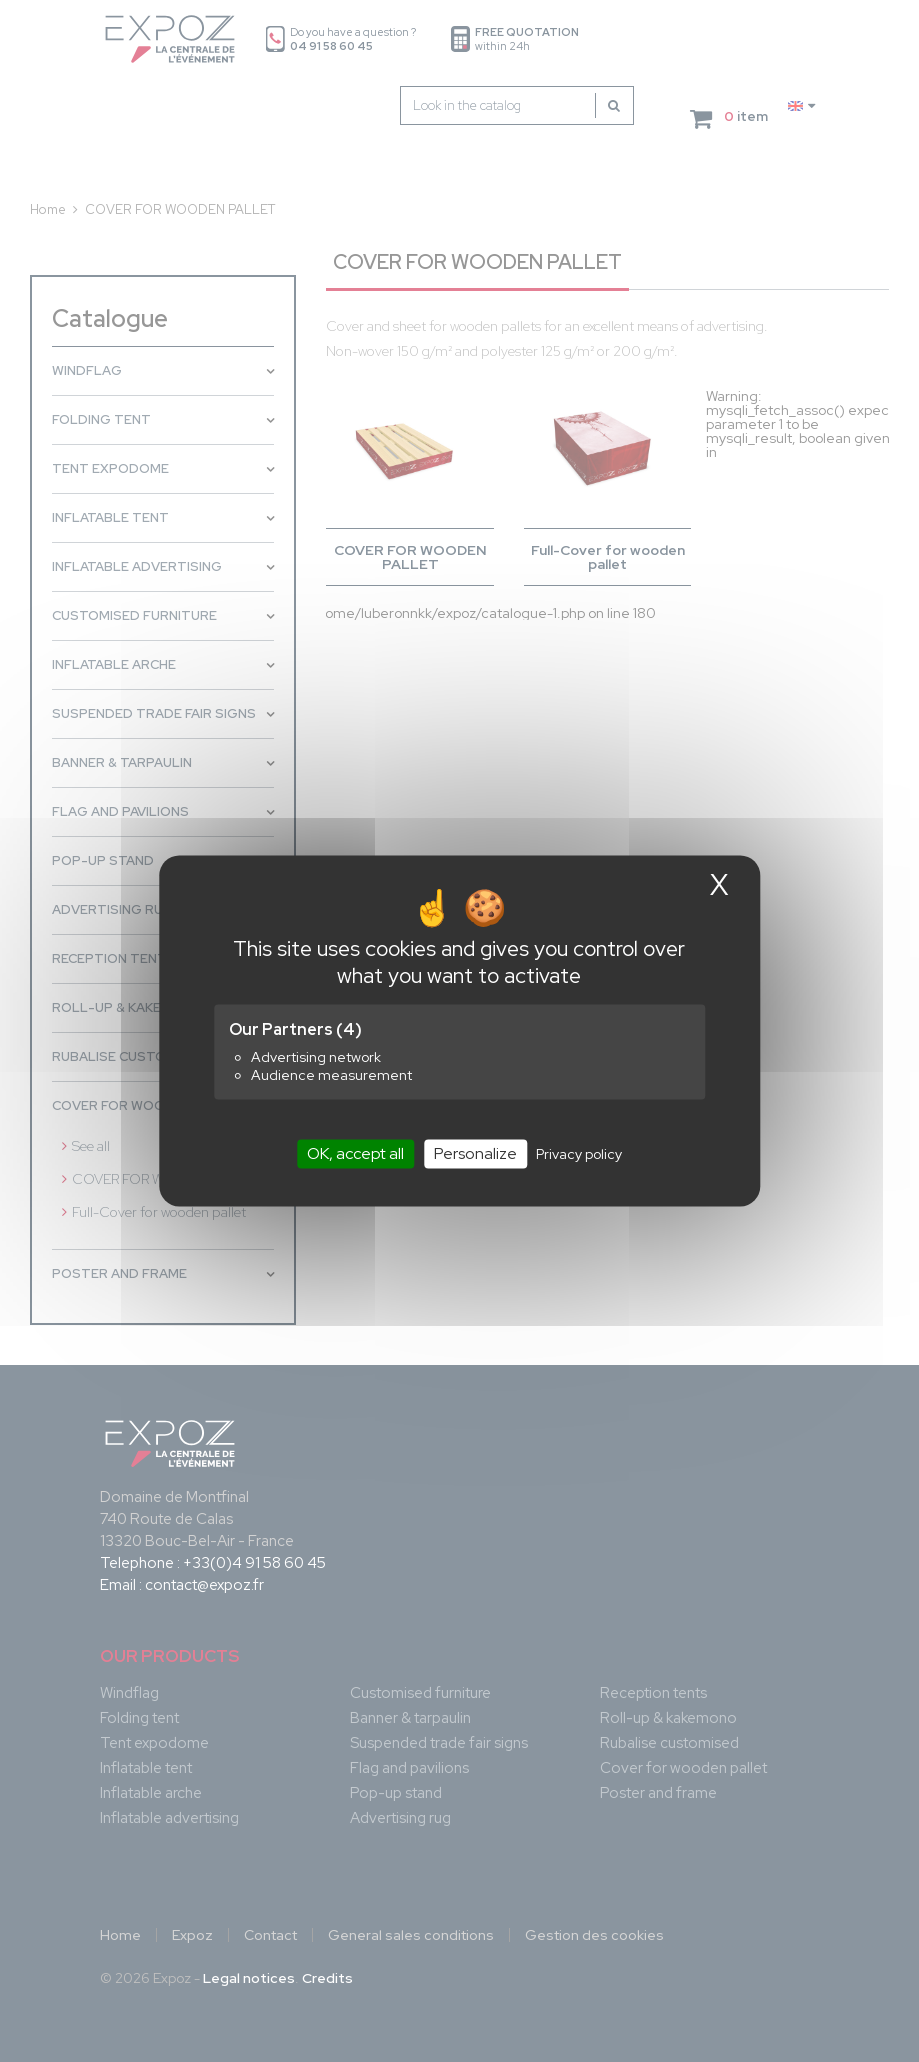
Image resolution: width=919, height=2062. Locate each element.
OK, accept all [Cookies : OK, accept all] (355, 1153)
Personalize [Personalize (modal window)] (475, 1153)
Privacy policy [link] (579, 1154)
